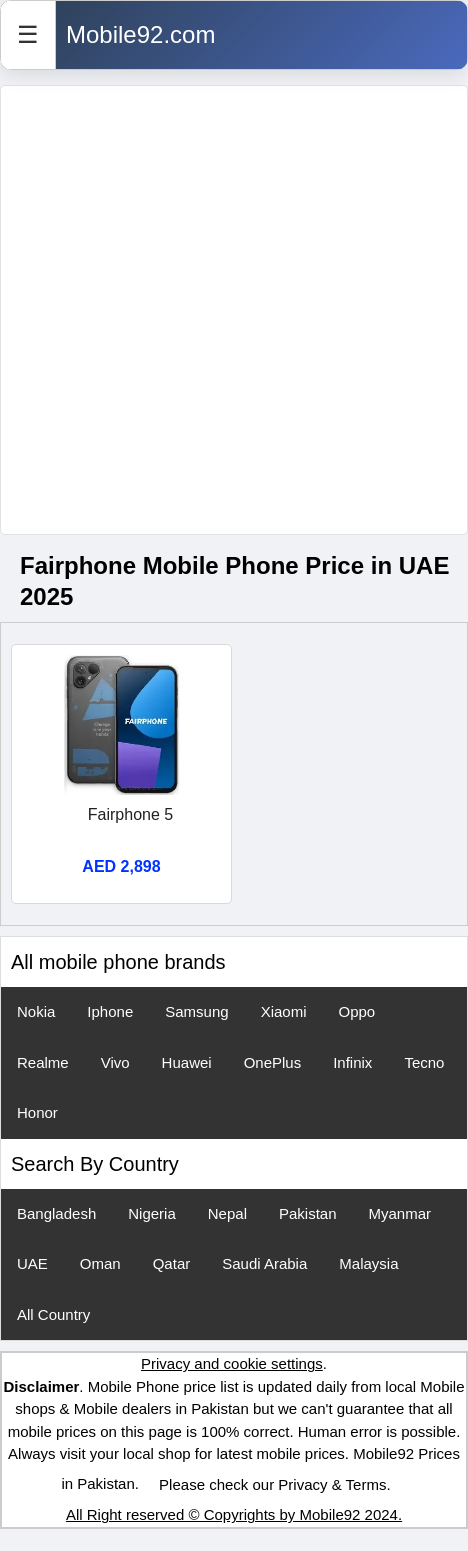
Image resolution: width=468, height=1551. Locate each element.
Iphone (110, 1011)
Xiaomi (284, 1011)
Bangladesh (56, 1213)
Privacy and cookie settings (232, 1363)
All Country (53, 1314)
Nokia (36, 1011)
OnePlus (273, 1062)
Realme (43, 1062)
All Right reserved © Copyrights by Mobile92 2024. (234, 1514)
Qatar (172, 1263)
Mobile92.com (140, 34)
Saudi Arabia (264, 1263)
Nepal (227, 1213)
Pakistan (308, 1213)
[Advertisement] (224, 310)
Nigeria (152, 1213)
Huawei (187, 1062)
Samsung (196, 1011)
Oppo (356, 1011)
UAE (32, 1263)
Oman (100, 1263)
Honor (37, 1112)
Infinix (352, 1062)
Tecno (424, 1062)
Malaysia (368, 1263)
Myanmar (400, 1213)
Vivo (115, 1062)
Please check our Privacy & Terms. (274, 1484)
